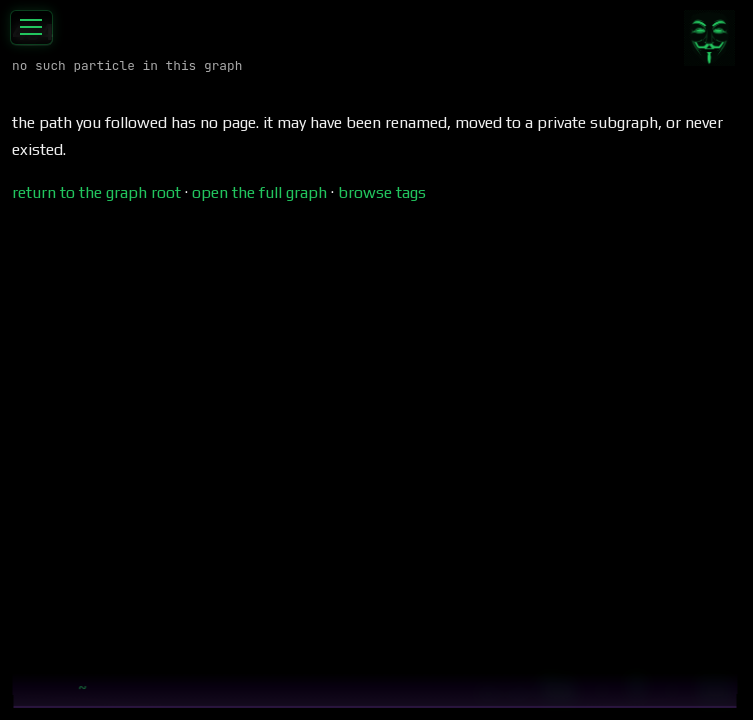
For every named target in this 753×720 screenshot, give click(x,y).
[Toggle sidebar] (31, 28)
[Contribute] (709, 38)
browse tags (382, 192)
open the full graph (259, 192)
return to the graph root (96, 192)
